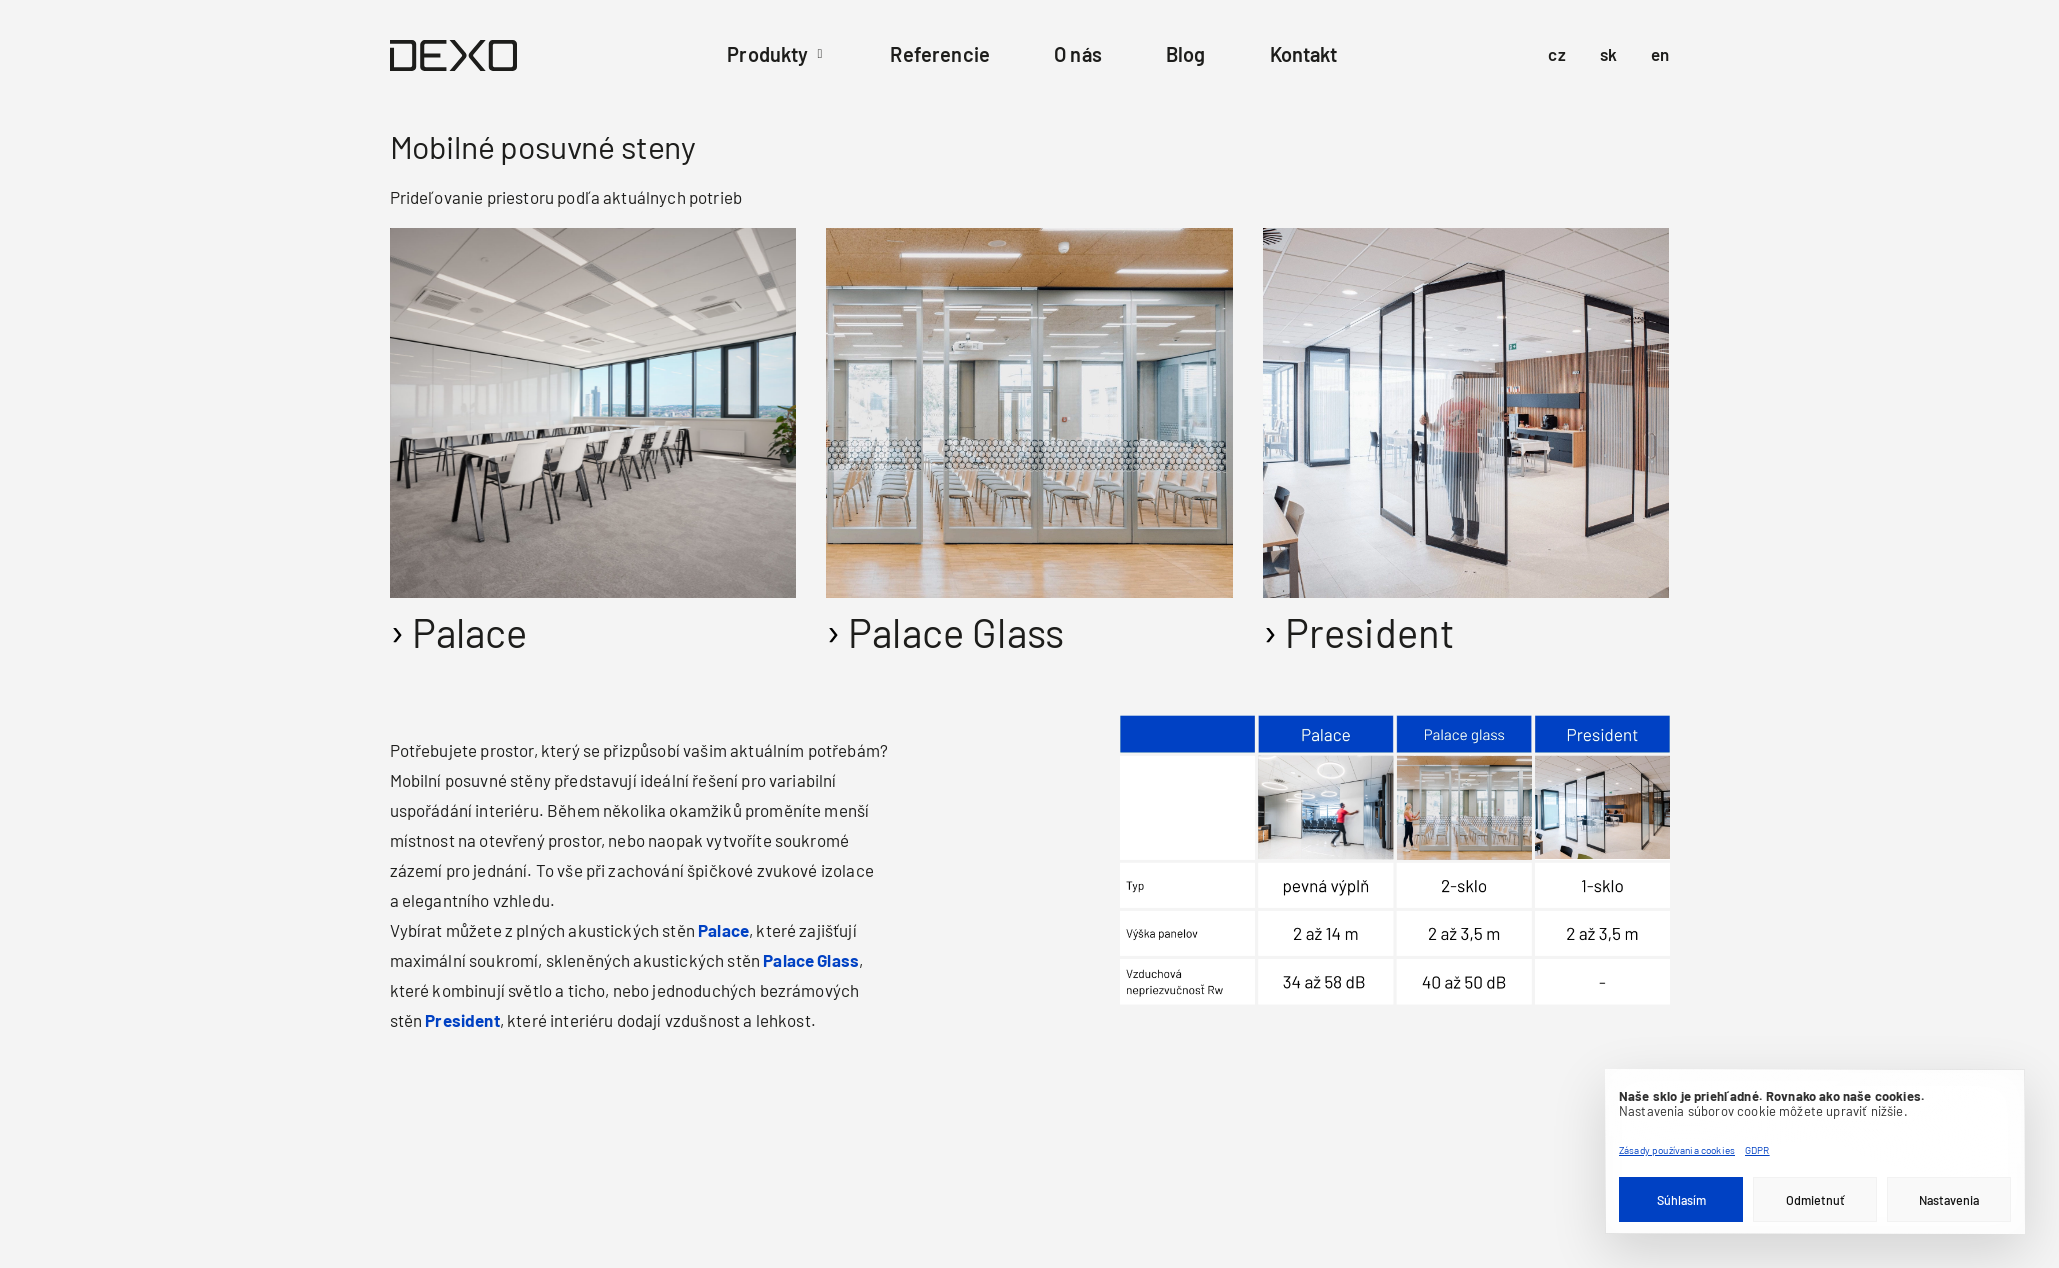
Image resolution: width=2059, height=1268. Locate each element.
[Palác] (398, 621)
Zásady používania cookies (1677, 1150)
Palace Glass (956, 632)
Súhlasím (1681, 1200)
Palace (470, 632)
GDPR (1757, 1150)
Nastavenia (1949, 1200)
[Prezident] (1271, 621)
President (1370, 632)
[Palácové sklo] (834, 621)
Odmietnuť (1815, 1200)
